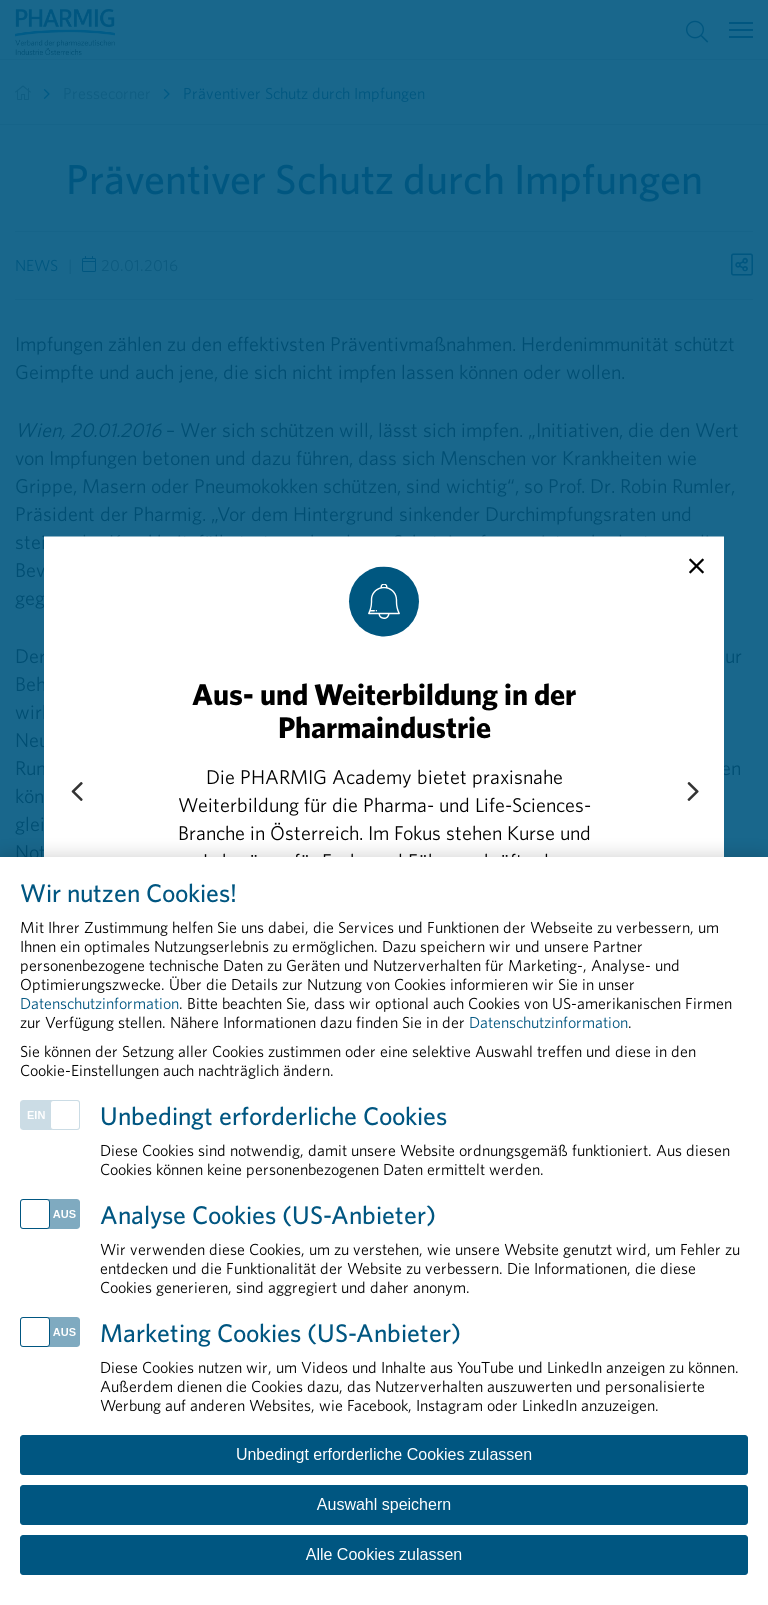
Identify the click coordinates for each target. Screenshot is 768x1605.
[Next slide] (692, 792)
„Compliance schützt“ (458, 945)
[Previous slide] (76, 792)
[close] (696, 566)
